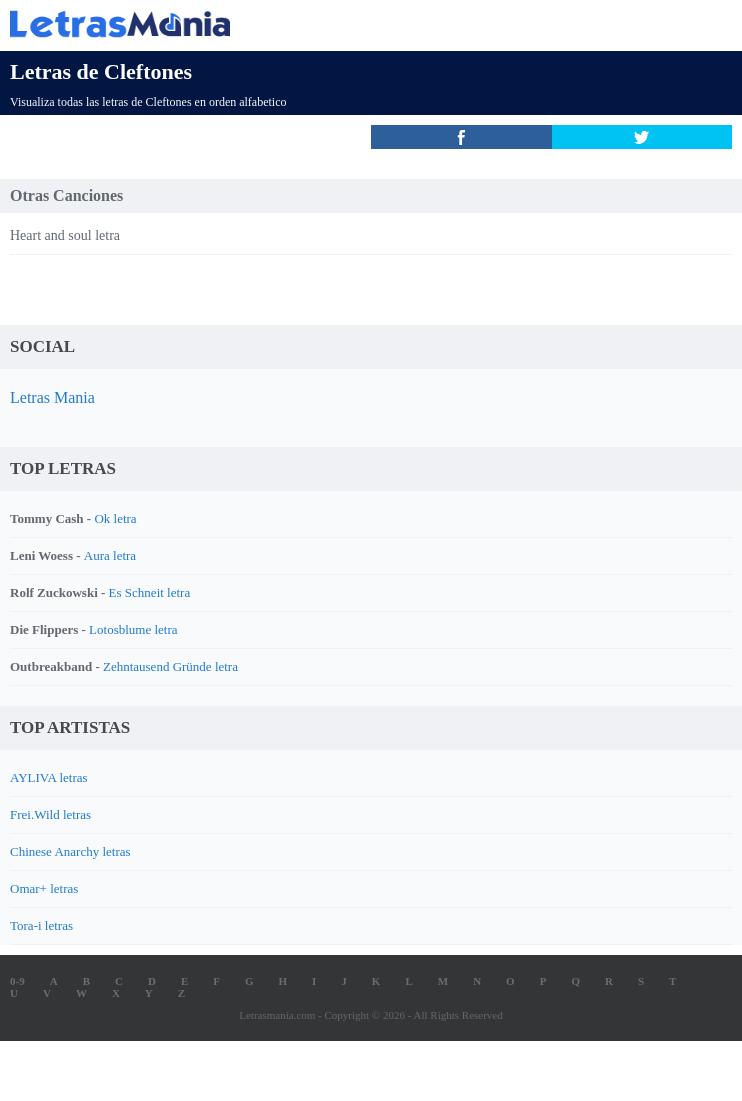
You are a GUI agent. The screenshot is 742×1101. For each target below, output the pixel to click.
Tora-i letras (41, 925)
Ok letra (115, 518)
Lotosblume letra (133, 629)
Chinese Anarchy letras (70, 851)
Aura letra (110, 555)
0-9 (17, 981)
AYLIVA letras (49, 777)
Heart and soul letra (65, 235)
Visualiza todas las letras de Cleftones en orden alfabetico (148, 102)
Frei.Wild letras (50, 814)
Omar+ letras (44, 888)
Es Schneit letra (150, 592)
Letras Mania (52, 397)
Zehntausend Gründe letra (170, 666)
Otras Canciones (66, 195)
